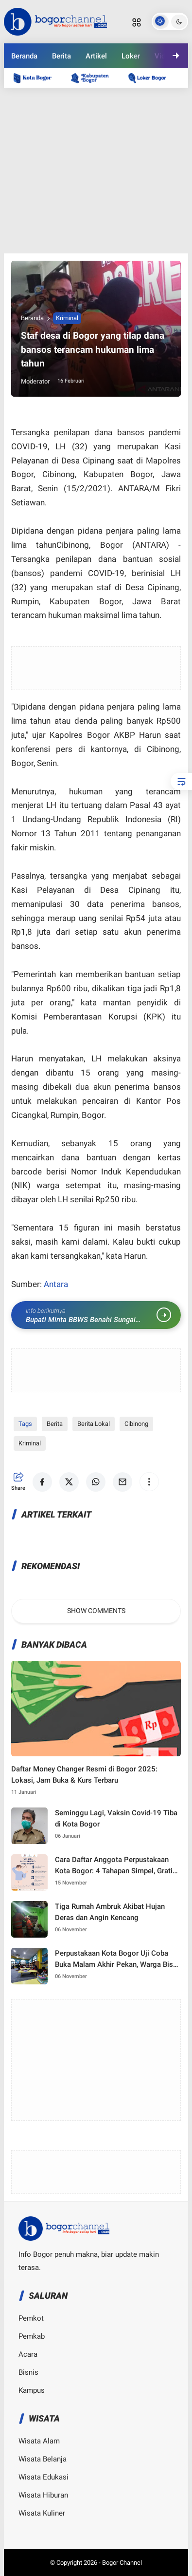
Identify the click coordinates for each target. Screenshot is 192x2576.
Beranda (24, 56)
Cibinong (136, 1423)
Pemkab (31, 2336)
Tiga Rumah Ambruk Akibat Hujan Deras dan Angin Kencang (110, 1912)
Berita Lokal (93, 1423)
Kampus (31, 2390)
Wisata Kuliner (41, 2513)
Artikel (96, 56)
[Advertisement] (96, 170)
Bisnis (28, 2372)
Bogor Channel (122, 2562)
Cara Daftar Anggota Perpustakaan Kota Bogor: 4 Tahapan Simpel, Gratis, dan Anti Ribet (116, 1865)
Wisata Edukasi (43, 2477)
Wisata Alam (39, 2441)
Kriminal (67, 318)
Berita (61, 56)
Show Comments (96, 1611)
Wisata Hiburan (43, 2495)
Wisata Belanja (42, 2459)
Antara (56, 1284)
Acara (27, 2354)
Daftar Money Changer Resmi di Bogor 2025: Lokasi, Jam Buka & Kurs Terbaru (84, 1775)
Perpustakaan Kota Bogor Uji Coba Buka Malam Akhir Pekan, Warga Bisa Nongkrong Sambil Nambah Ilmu (116, 1959)
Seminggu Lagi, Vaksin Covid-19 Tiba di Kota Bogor (116, 1818)
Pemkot (31, 2318)
